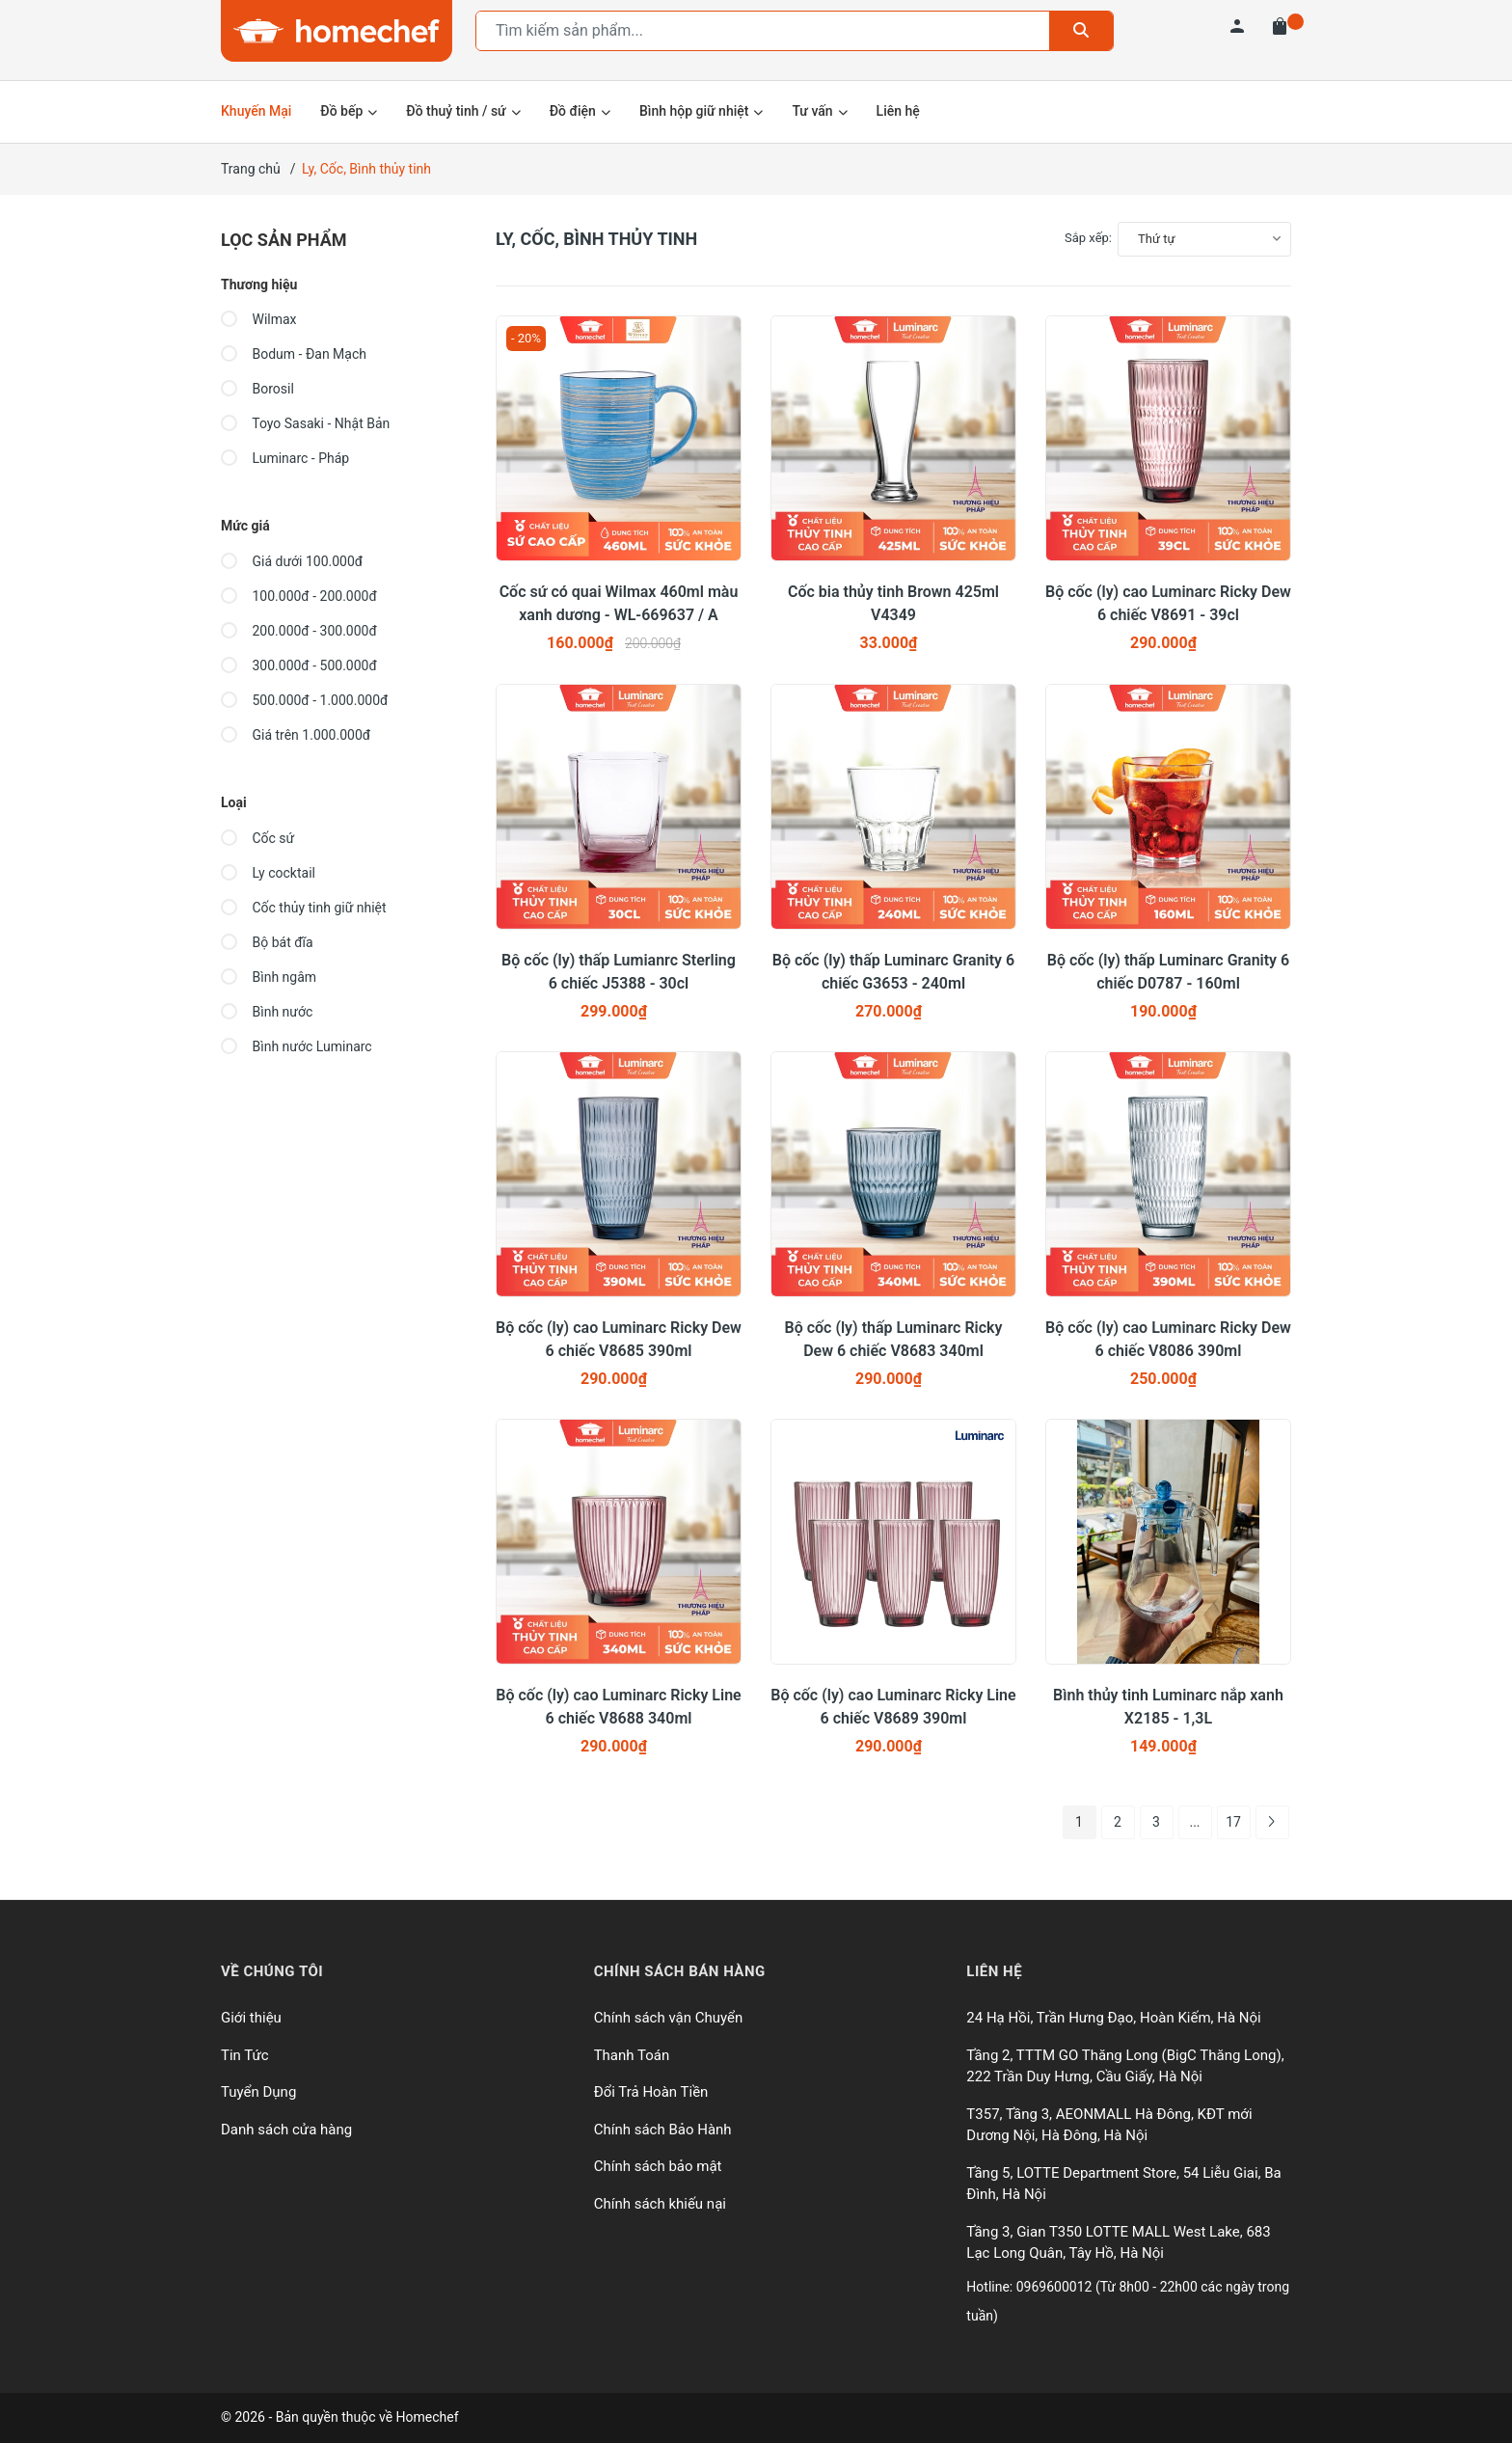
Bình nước (266, 1011)
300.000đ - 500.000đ (299, 665)
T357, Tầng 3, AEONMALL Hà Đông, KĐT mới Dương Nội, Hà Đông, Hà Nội (1109, 2125)
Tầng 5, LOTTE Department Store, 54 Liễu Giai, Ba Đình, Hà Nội (1123, 2184)
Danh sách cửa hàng (286, 2129)
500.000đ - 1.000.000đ (304, 700)
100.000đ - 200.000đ (299, 596)
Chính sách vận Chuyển (668, 2017)
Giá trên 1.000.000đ (295, 734)
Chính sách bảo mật (658, 2166)
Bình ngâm (268, 977)
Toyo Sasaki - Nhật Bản (305, 423)
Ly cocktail (268, 872)
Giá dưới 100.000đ (292, 561)
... (1194, 1822)
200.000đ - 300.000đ (299, 630)
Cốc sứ (257, 838)
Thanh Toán (632, 2055)
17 (1233, 1822)
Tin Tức (245, 2055)
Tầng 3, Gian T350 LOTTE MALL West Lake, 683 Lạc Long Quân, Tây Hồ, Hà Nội (1118, 2243)
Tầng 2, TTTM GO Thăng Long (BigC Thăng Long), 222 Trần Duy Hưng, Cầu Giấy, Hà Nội (1124, 2066)
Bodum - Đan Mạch (293, 353)
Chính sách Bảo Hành (663, 2129)
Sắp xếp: (1088, 238)
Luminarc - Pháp (285, 458)
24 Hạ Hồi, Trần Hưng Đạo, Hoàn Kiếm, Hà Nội (1113, 2017)
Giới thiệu (251, 2017)
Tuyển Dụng (258, 2092)
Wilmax (259, 319)
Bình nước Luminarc (296, 1046)
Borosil (257, 388)
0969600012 (1055, 2286)
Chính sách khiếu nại (660, 2203)
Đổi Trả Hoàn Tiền (651, 2092)
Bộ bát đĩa (267, 942)
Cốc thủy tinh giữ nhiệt (304, 907)
